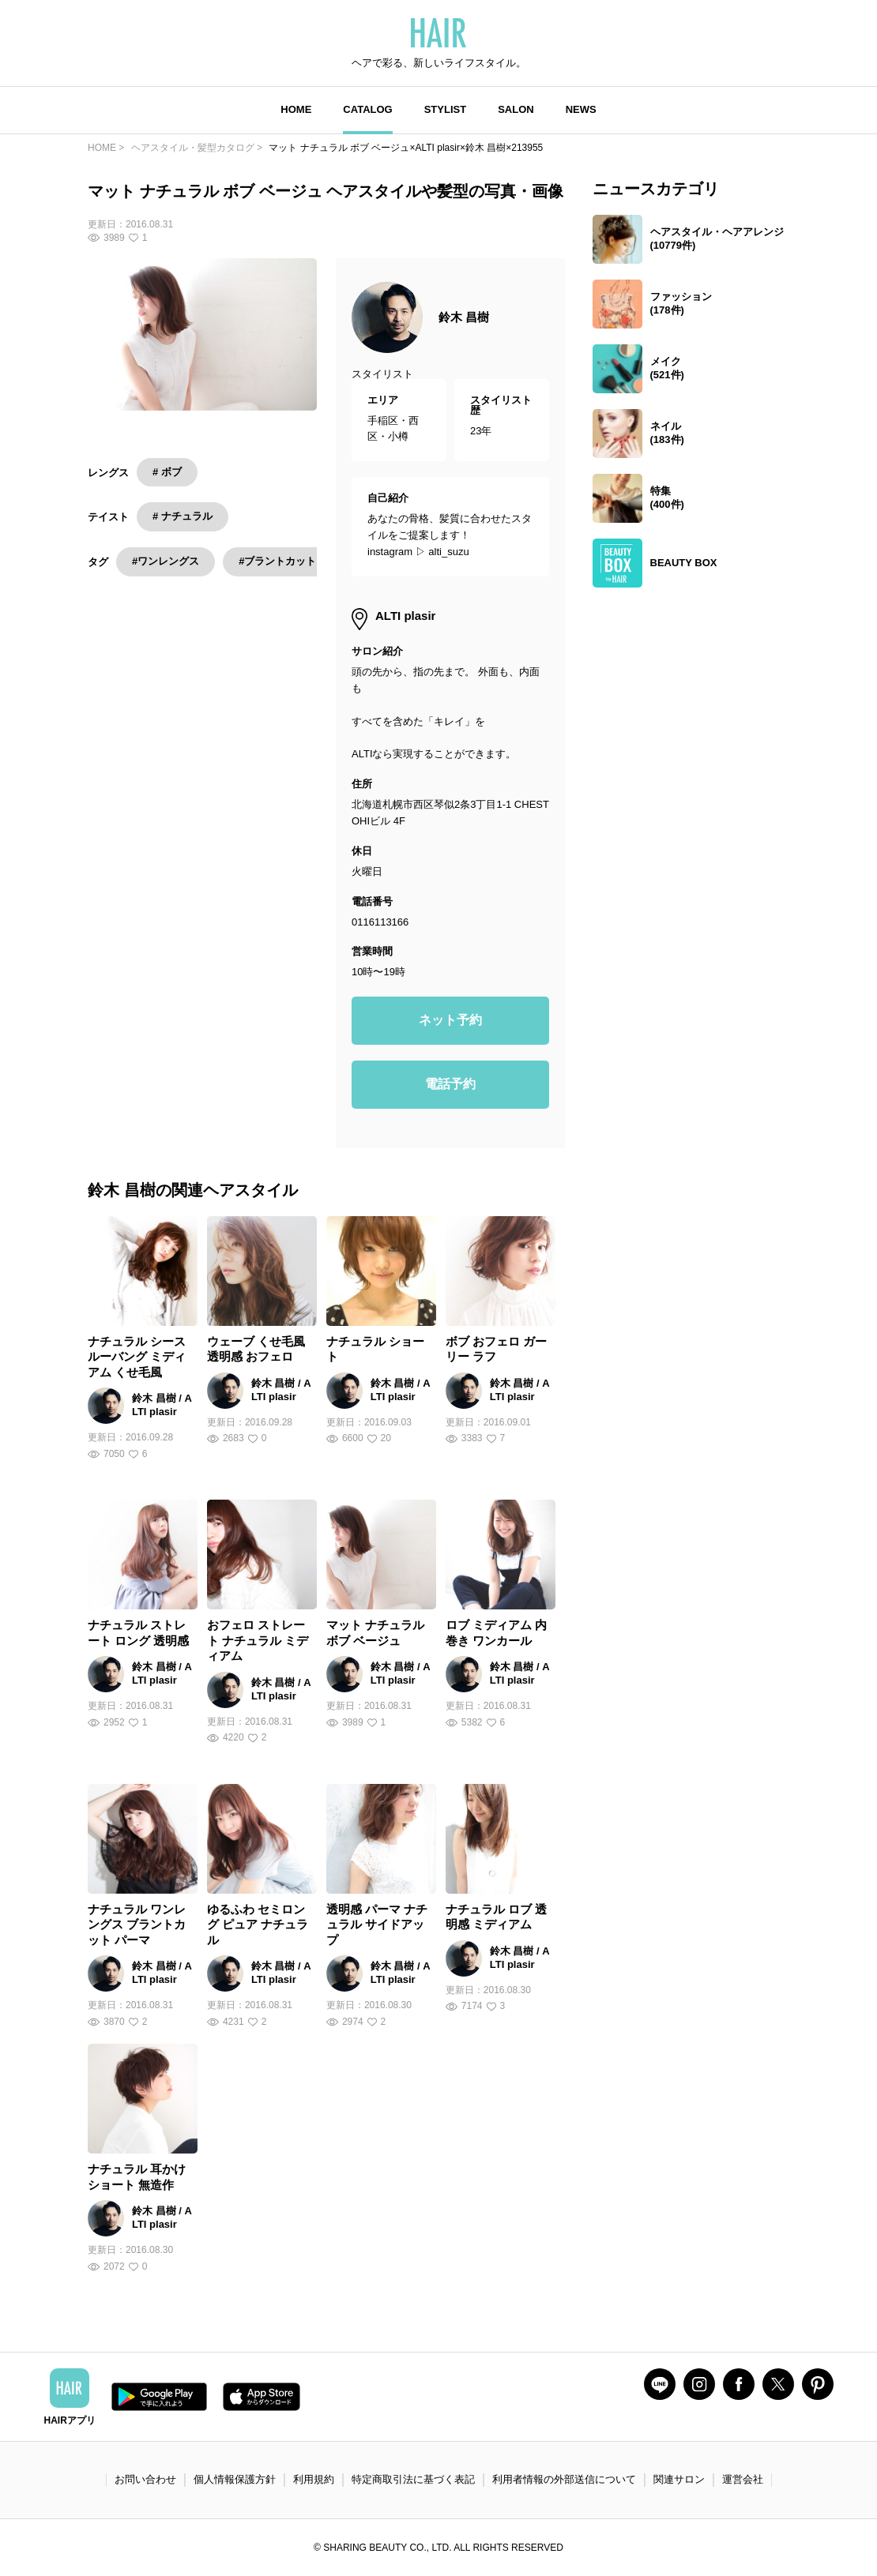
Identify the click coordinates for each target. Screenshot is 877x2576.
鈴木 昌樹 (463, 317)
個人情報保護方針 (235, 2479)
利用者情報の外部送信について (564, 2479)
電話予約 (450, 1084)
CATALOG (367, 109)
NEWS (581, 109)
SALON (516, 109)
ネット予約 (450, 1020)
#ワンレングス (165, 561)
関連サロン (679, 2479)
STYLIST (445, 109)
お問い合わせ (145, 2479)
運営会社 (742, 2479)
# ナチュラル (182, 516)
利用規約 (313, 2479)
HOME (295, 109)
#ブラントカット (277, 561)
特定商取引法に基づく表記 (413, 2479)
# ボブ (167, 472)
